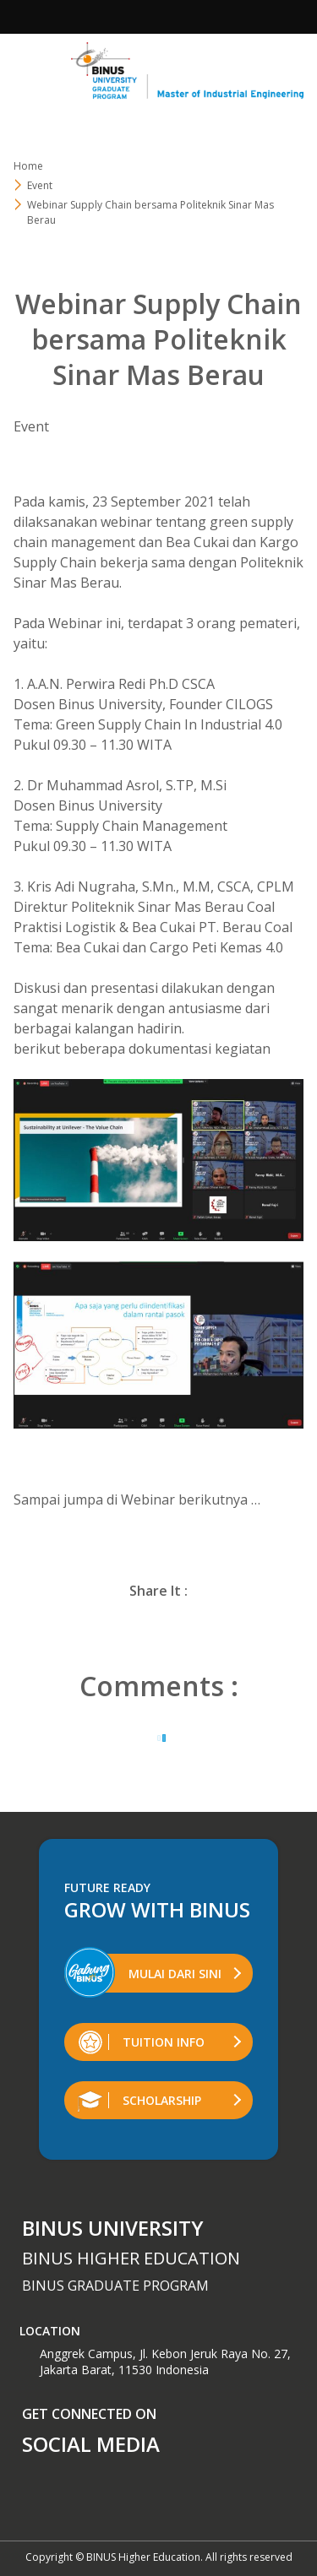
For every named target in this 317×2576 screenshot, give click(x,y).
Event (39, 185)
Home (28, 166)
